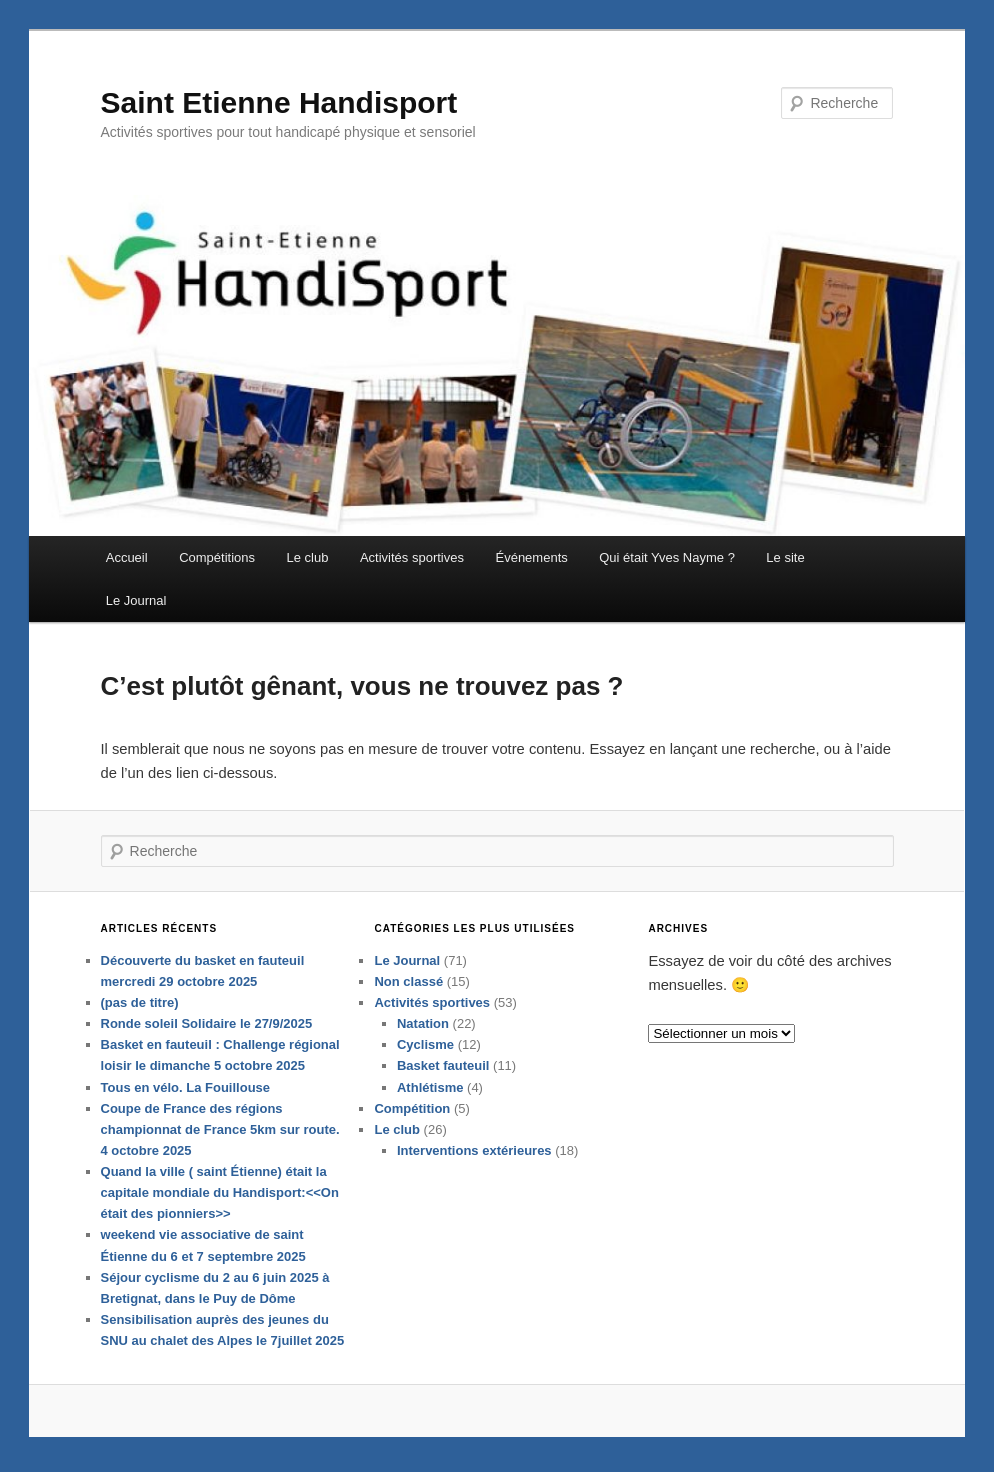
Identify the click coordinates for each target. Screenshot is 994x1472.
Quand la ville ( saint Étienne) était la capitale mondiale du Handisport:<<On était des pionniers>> (220, 1197)
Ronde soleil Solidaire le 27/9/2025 (207, 1028)
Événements (532, 558)
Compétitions (218, 558)
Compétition (413, 1112)
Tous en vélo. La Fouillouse (186, 1091)
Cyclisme (425, 1049)
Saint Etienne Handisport (279, 104)
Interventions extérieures (474, 1154)
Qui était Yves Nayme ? (668, 558)
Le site (786, 558)
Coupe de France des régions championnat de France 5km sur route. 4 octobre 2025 (220, 1133)
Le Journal (136, 601)
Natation (423, 1028)
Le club (308, 558)
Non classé (409, 985)
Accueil (127, 558)
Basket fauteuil (443, 1070)
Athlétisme (430, 1091)
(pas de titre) (140, 1007)
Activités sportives (412, 558)
